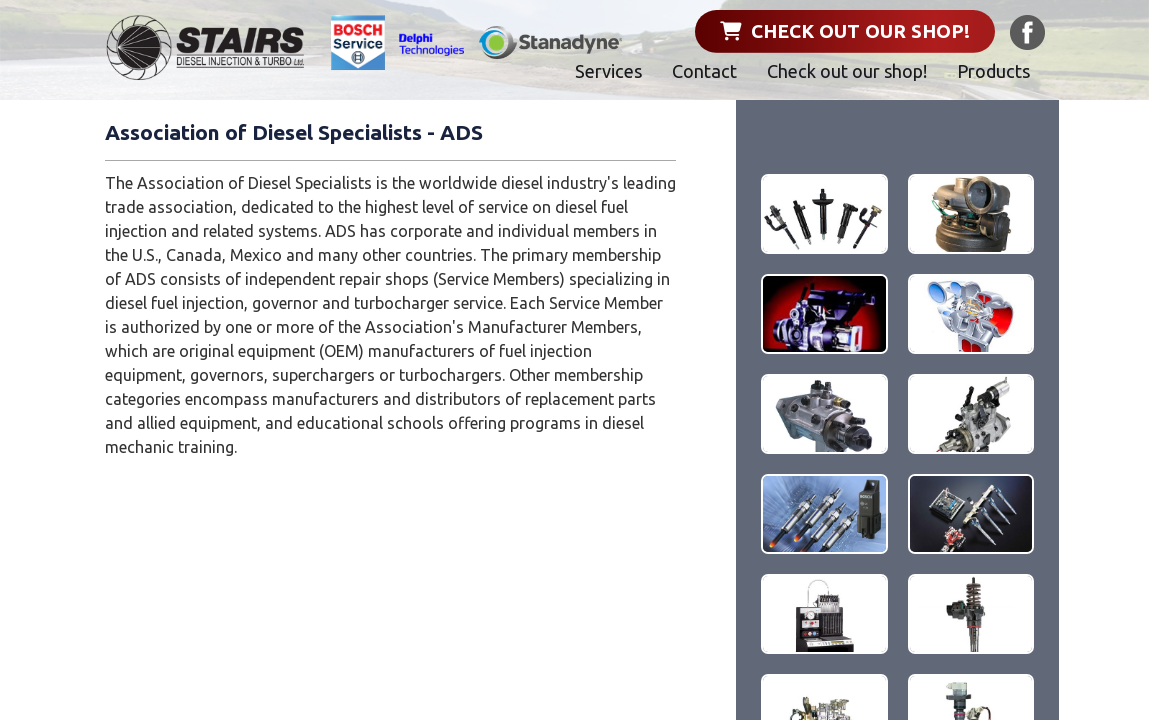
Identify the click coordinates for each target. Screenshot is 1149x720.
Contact (704, 71)
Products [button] (993, 71)
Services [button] (608, 71)
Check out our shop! (845, 31)
